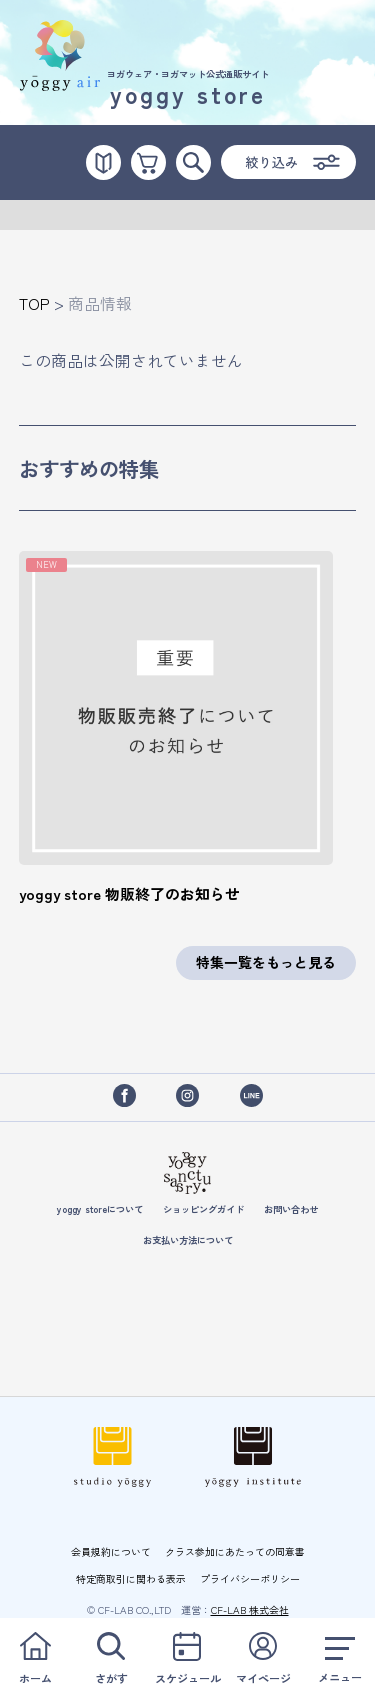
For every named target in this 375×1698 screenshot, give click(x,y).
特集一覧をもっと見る (266, 962)
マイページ (263, 1657)
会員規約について (111, 1551)
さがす (111, 1657)
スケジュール (187, 1657)
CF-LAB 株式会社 (250, 1609)
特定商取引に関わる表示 (131, 1578)
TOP (34, 303)
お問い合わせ (291, 1209)
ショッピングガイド (203, 1209)
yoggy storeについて (100, 1209)
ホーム (35, 1657)
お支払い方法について (188, 1240)
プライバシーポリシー (250, 1578)
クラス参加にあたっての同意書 (235, 1551)
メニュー (339, 1657)
